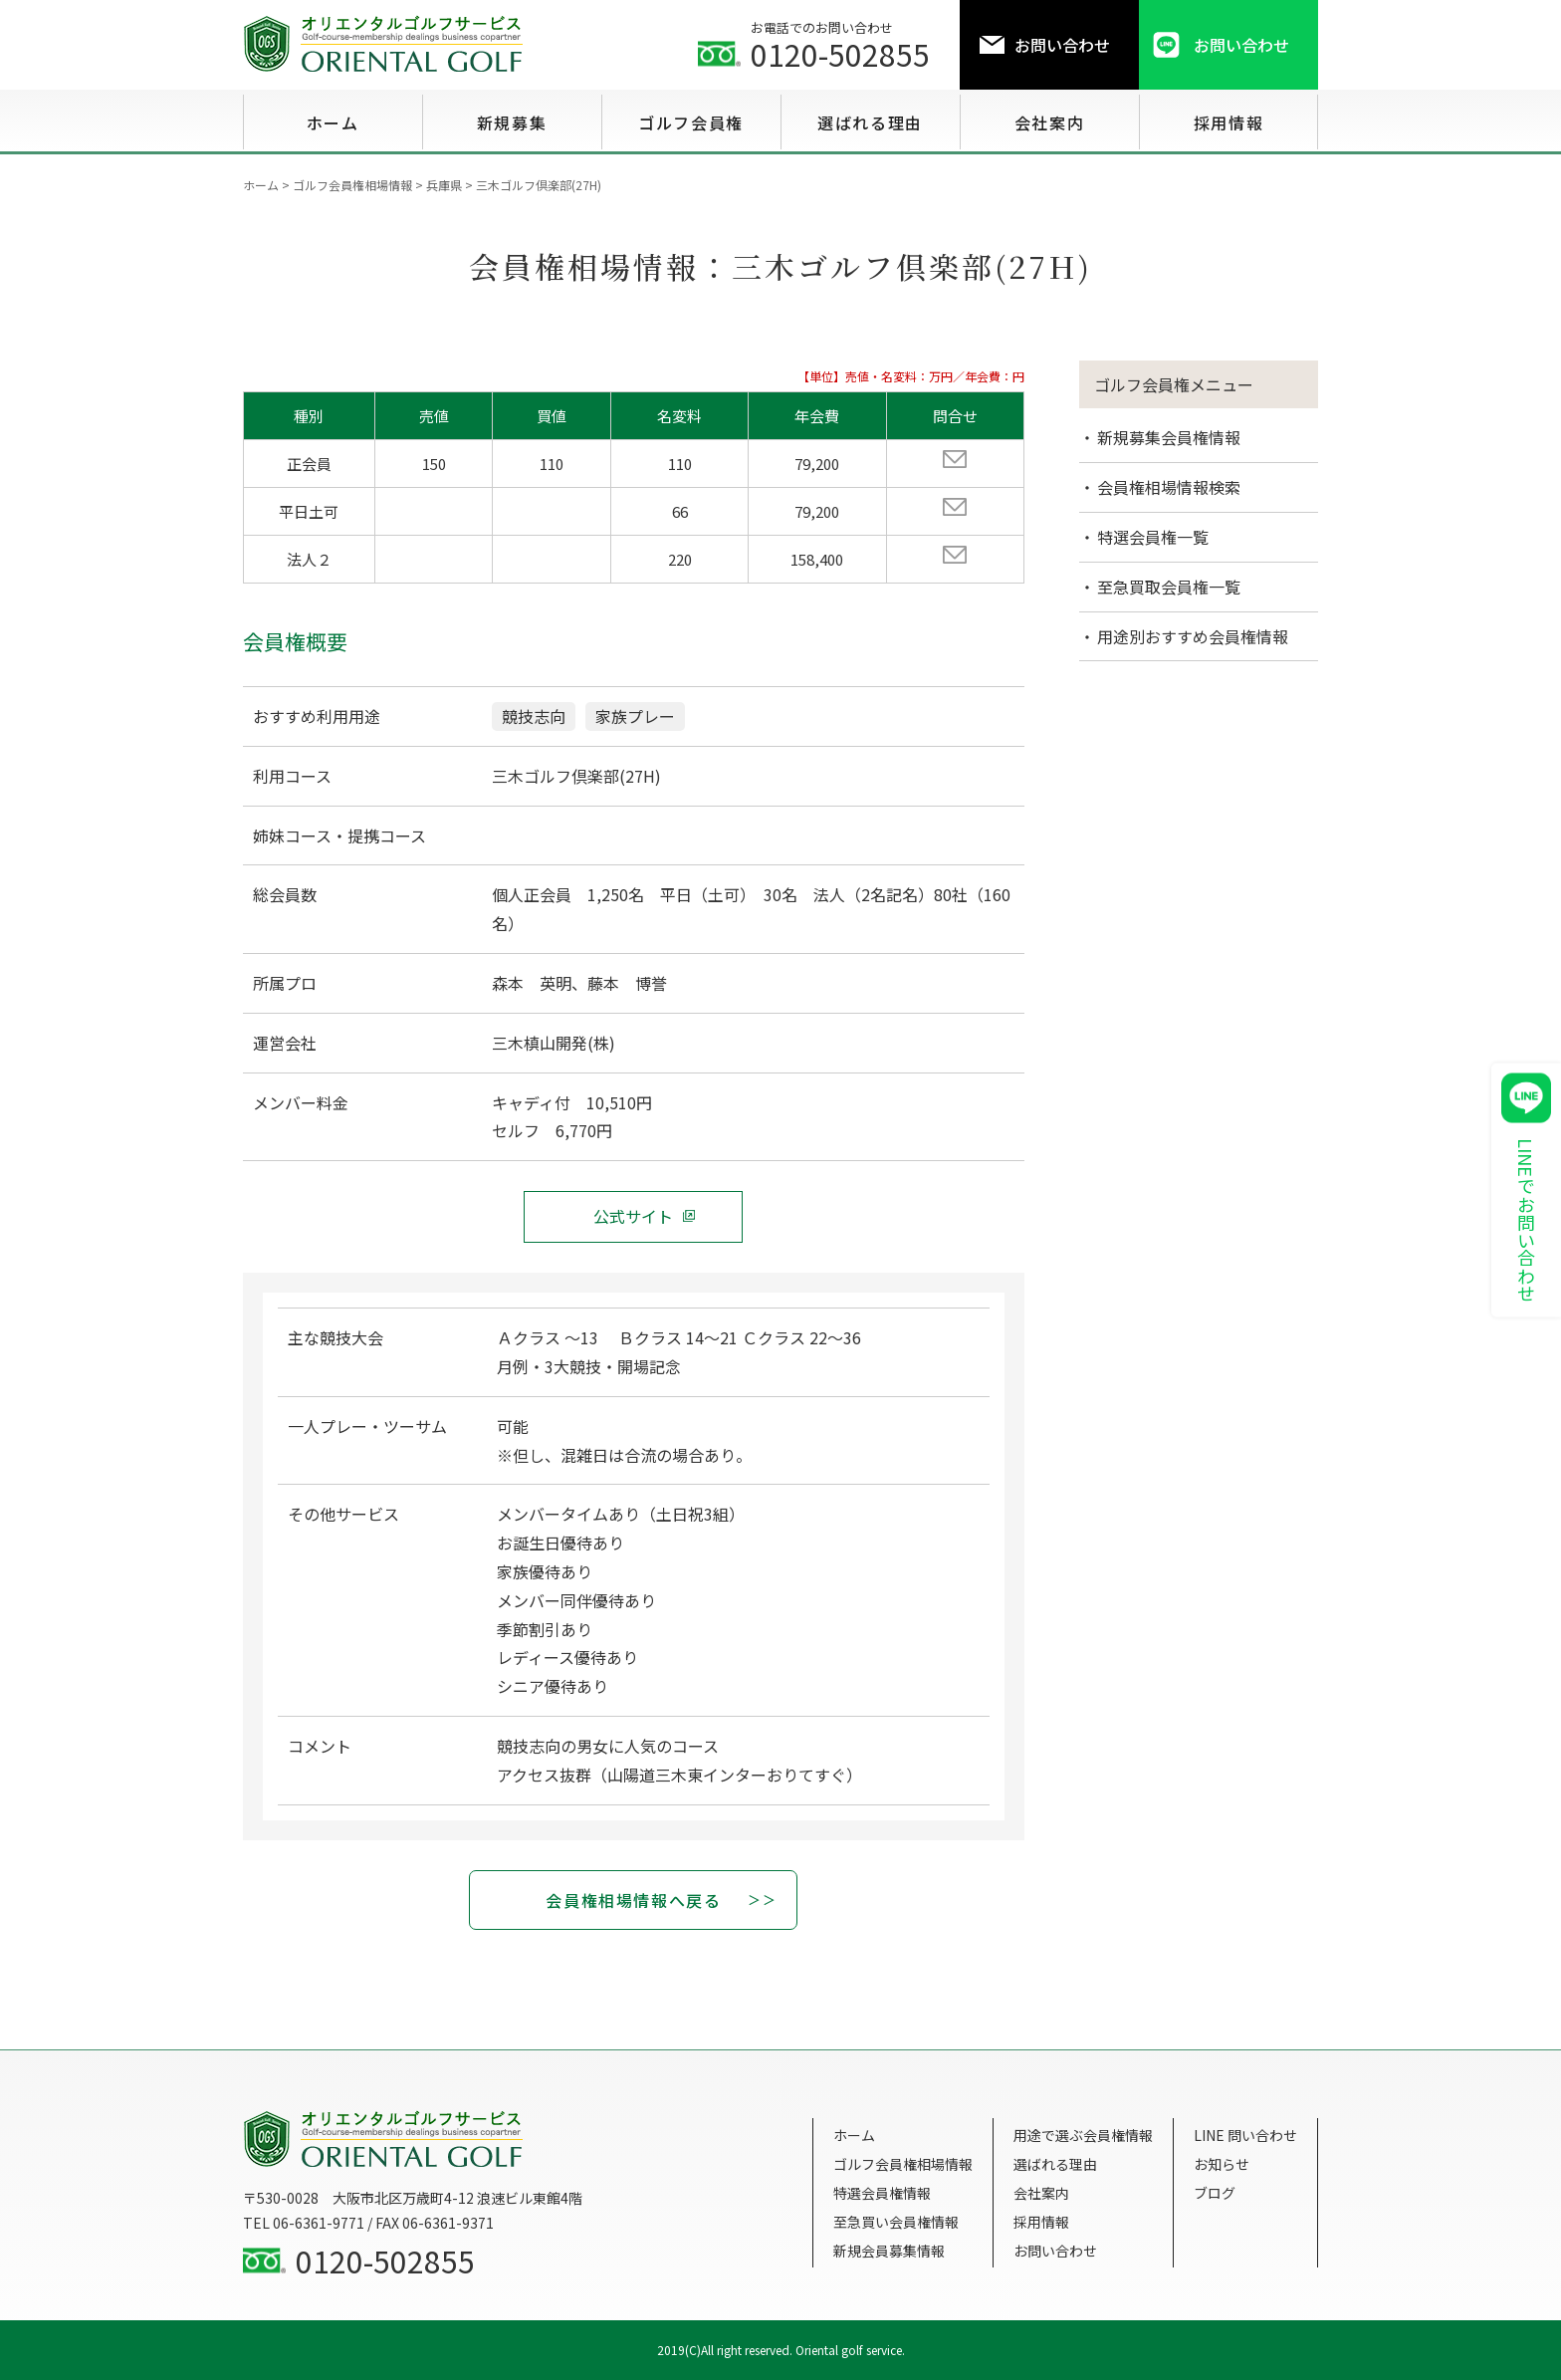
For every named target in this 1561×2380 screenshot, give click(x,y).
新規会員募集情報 (889, 2251)
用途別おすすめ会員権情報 (1192, 636)
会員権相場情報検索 (1168, 487)
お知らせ (1221, 2164)
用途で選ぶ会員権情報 (1083, 2135)
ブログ (1214, 2193)
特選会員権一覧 (1153, 537)
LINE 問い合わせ (1245, 2135)
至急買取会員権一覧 (1168, 586)
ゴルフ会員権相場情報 (903, 2164)
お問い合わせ (1055, 2251)
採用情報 (1041, 2222)
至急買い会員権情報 (896, 2222)
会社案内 (1041, 2193)
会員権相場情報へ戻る (633, 1900)
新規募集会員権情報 (1168, 437)
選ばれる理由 (1055, 2164)
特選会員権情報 (882, 2193)
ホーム (854, 2135)
